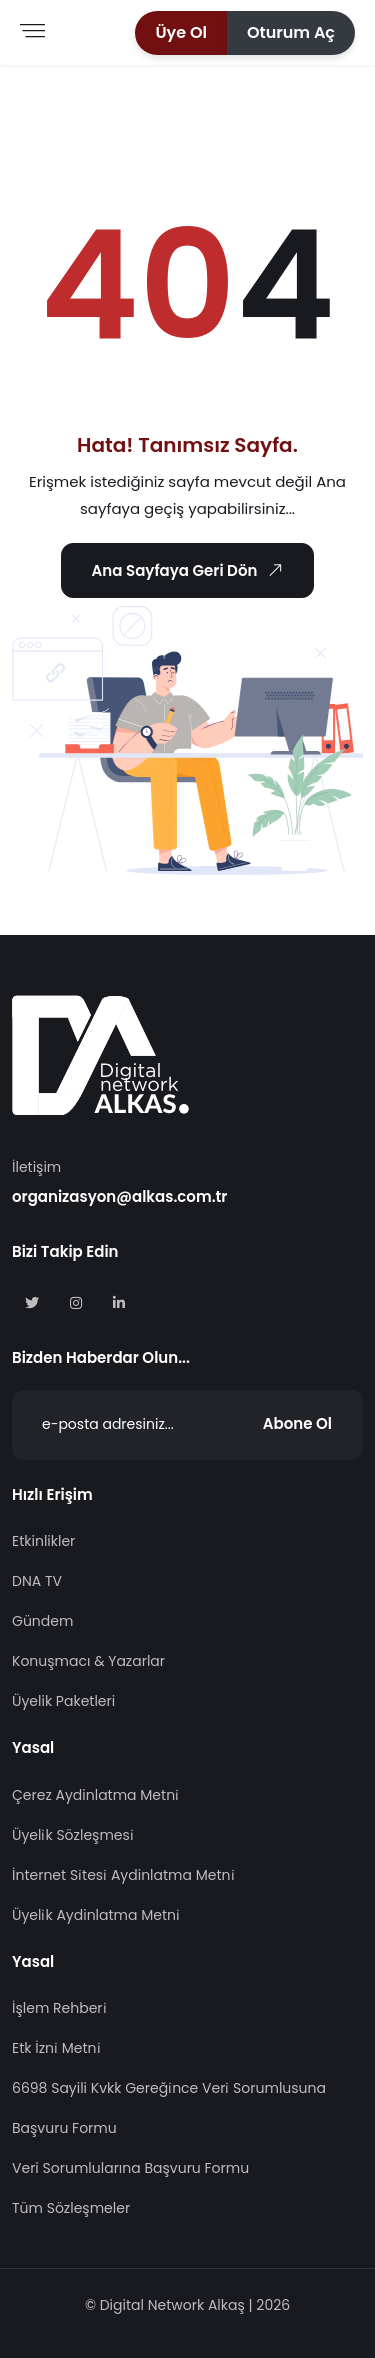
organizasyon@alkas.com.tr (119, 1196)
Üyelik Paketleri (63, 1701)
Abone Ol (297, 1423)
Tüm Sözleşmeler (71, 2208)
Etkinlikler (43, 1541)
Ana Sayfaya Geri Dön (189, 570)
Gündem (42, 1621)
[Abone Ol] (187, 1425)
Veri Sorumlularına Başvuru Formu (130, 2168)
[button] (181, 33)
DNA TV (37, 1581)
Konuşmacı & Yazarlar (88, 1661)
